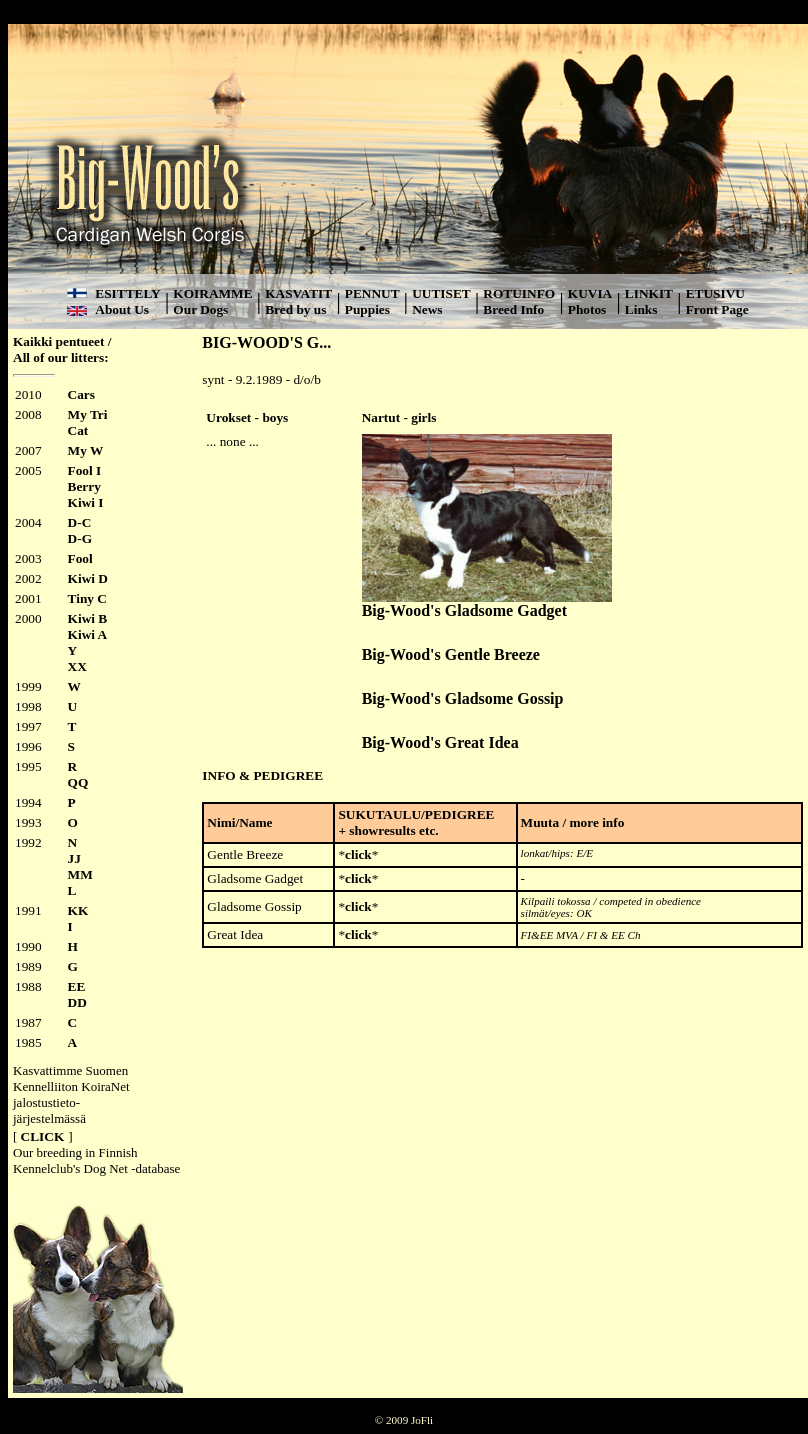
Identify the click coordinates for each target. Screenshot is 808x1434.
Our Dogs (200, 309)
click (358, 854)
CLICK (43, 1136)
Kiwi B (88, 618)
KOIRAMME (212, 293)
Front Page (717, 309)
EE (77, 986)
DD (77, 1002)
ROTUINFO (519, 293)
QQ (78, 782)
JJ (74, 858)
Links (641, 309)
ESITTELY (127, 293)
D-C (80, 522)
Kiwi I (86, 502)
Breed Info (513, 309)
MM (80, 874)
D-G (80, 538)
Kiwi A (88, 634)
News (427, 309)
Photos (587, 309)
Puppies (367, 309)
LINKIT (649, 293)
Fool (80, 558)
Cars (81, 394)
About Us (122, 309)
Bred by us (295, 309)
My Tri (88, 414)
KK (78, 910)
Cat (78, 430)
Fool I (85, 470)
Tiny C (87, 598)
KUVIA (590, 293)
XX (77, 666)
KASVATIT (298, 293)
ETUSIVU (715, 293)
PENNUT (372, 293)
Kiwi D (88, 578)
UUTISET (441, 293)
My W (86, 450)
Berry (84, 486)
